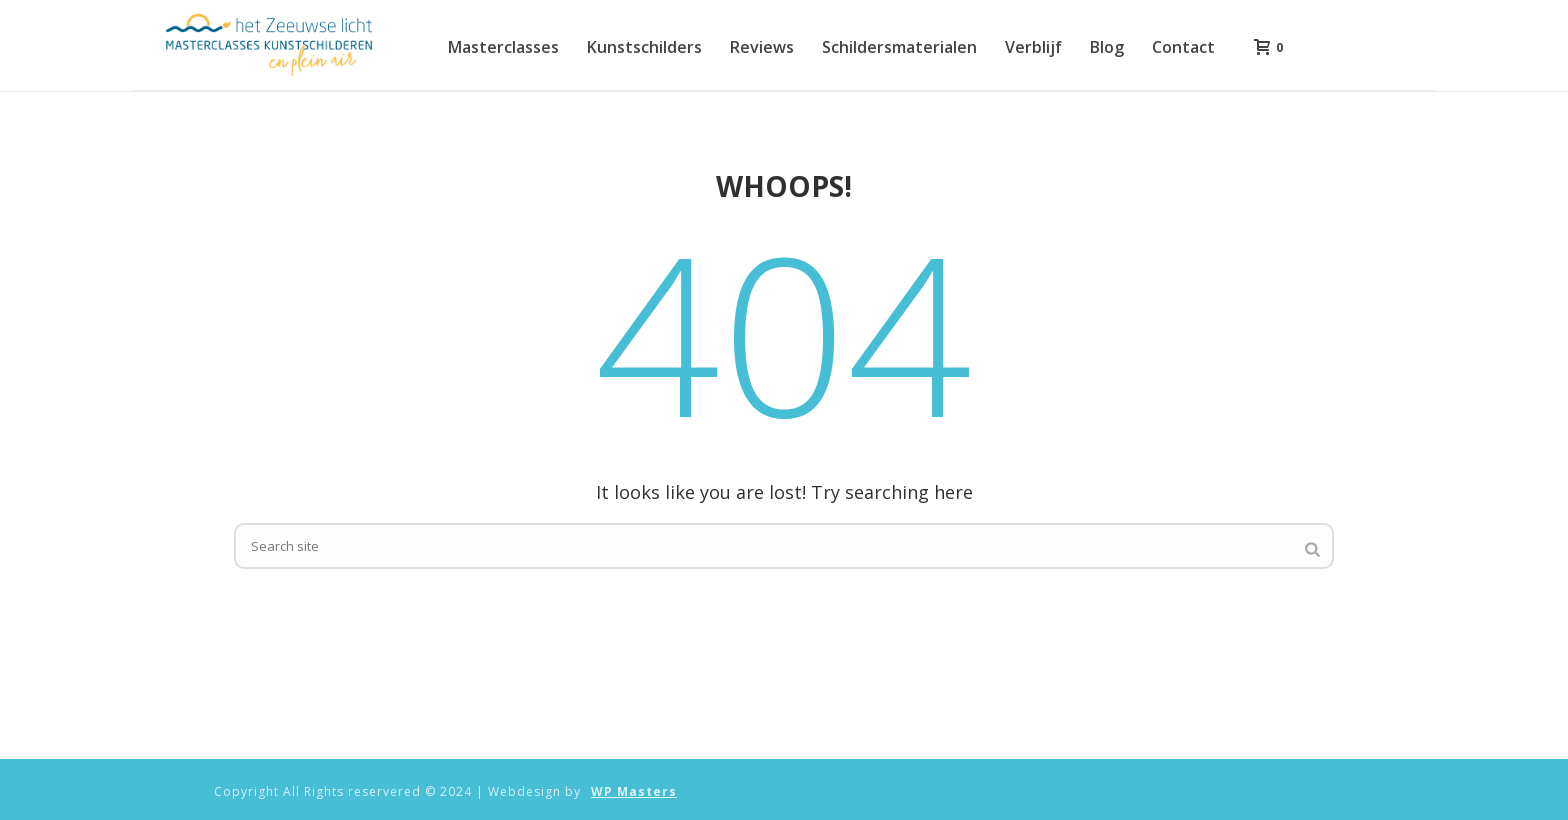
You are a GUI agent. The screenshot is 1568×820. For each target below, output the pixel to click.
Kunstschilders (644, 47)
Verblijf (1033, 47)
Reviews (762, 47)
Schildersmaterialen (899, 47)
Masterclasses (503, 47)
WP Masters (634, 792)
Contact (1183, 47)
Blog (1107, 47)
